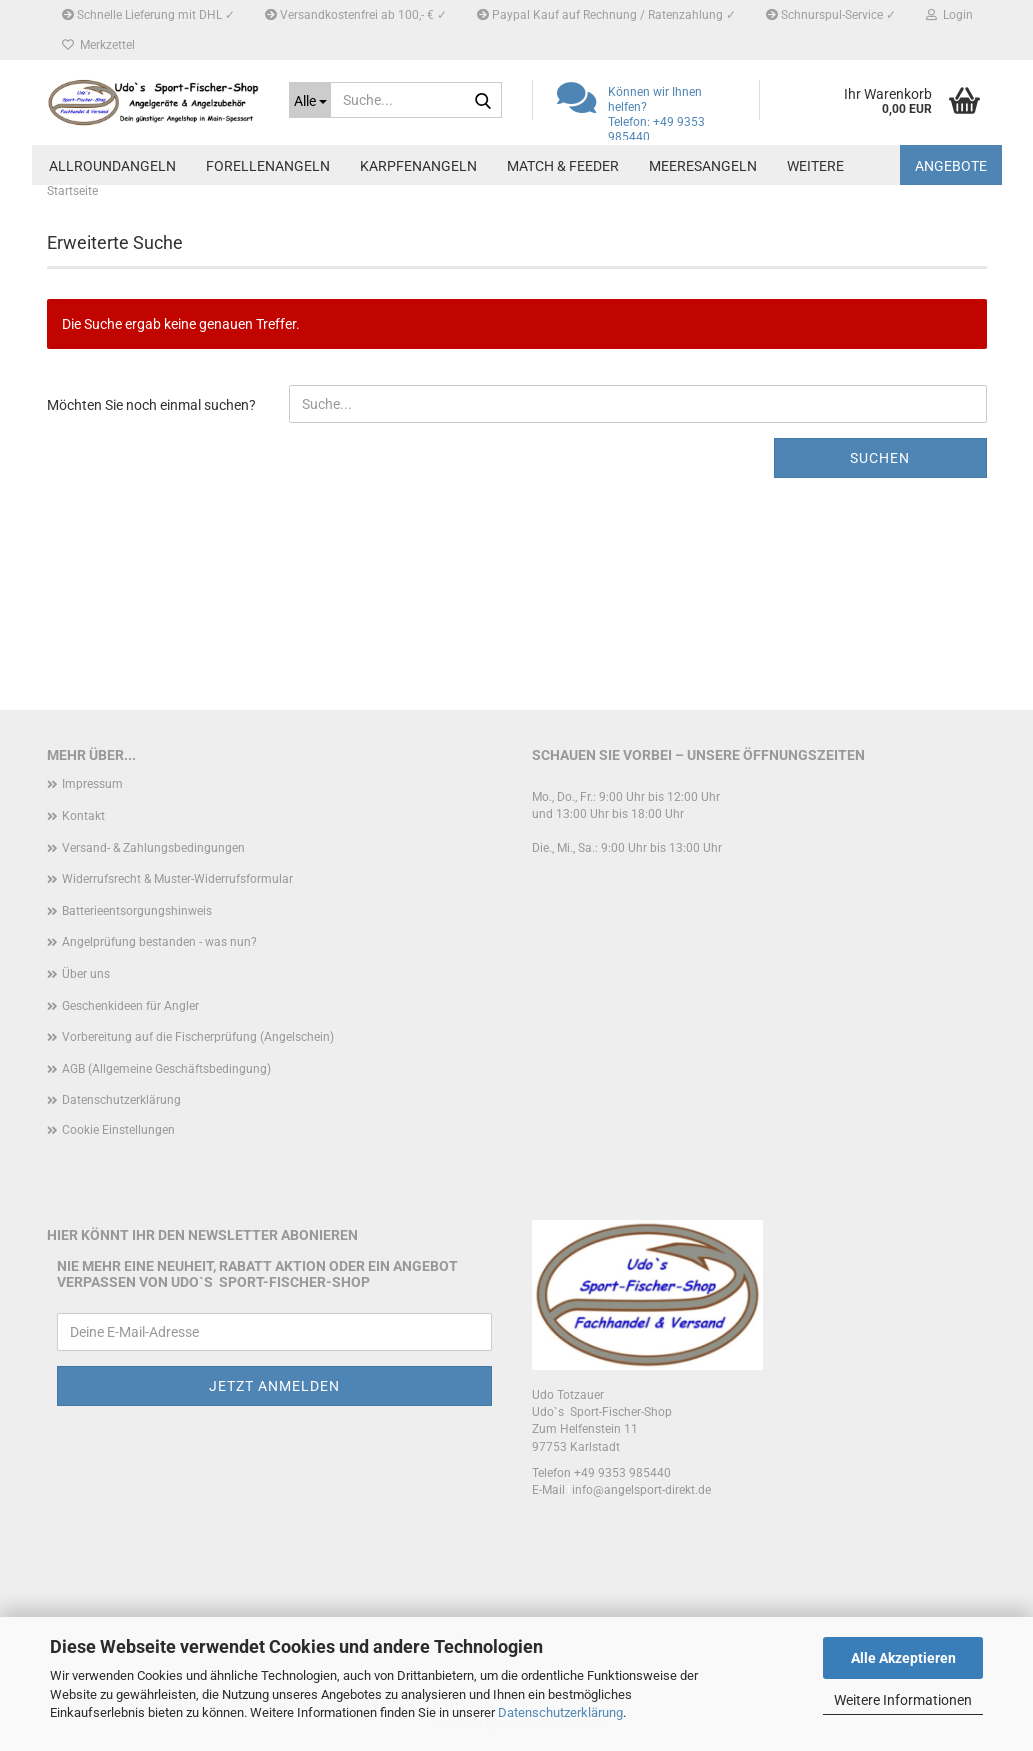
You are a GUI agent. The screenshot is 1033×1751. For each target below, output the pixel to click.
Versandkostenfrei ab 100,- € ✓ (356, 15)
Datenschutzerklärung (560, 1712)
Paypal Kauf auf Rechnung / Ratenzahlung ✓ (606, 15)
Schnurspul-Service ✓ (831, 15)
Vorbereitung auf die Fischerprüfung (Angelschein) (198, 1037)
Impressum (92, 784)
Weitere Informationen (903, 1700)
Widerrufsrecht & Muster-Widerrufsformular (177, 879)
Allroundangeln (112, 166)
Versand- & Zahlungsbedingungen (153, 848)
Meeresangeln (703, 166)
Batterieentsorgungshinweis (137, 911)
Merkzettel (98, 45)
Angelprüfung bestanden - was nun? (159, 942)
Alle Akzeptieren (903, 1658)
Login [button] (949, 15)
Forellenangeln (268, 166)
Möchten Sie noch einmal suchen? (151, 405)
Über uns (86, 974)
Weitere (815, 166)
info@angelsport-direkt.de (641, 1490)
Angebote (951, 166)
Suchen (880, 458)
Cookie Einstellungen (118, 1130)
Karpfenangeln (418, 166)
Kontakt (83, 816)
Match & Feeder (563, 166)
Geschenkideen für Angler (130, 1006)
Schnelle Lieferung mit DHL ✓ (148, 15)
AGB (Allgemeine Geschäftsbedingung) (166, 1069)
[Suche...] (310, 100)
